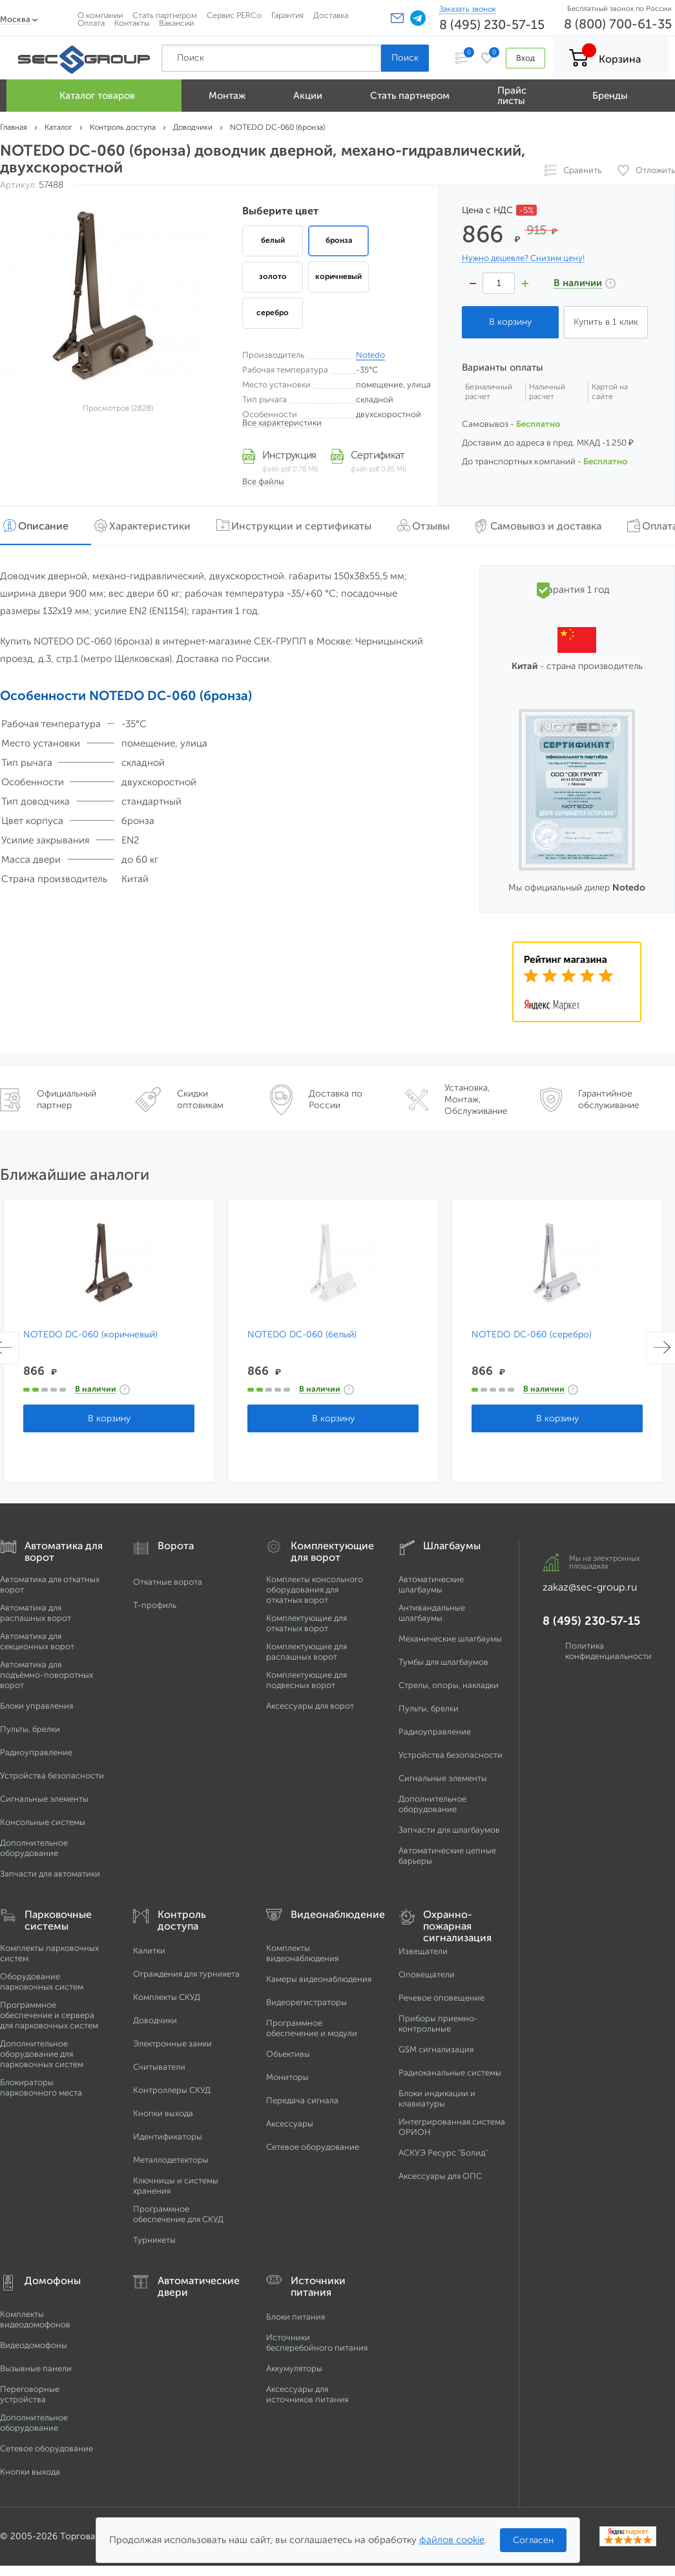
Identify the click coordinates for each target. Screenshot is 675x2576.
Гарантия (287, 15)
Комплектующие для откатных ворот (306, 1623)
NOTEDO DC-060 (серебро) (530, 1335)
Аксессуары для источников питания (307, 2394)
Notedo (370, 355)
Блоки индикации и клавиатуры (437, 2098)
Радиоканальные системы (450, 2072)
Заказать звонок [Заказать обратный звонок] (467, 9)
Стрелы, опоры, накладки (449, 1685)
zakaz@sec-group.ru (590, 1587)
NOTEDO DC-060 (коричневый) (90, 1335)
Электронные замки (172, 2043)
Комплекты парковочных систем (49, 1953)
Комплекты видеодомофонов (35, 2319)
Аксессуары (289, 2123)
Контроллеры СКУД (172, 2090)
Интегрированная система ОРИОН (452, 2127)
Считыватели (159, 2067)
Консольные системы (42, 1822)
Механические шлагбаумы (450, 1638)
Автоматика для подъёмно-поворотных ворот (46, 1675)
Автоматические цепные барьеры (447, 1856)
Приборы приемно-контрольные (438, 2024)
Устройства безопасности (52, 1775)
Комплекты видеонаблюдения (302, 1953)
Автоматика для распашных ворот (35, 1613)
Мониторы (287, 2077)
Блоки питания (295, 2317)
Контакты (131, 23)
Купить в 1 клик (606, 321)
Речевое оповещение (441, 1998)
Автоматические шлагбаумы (431, 1584)
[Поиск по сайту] (271, 58)
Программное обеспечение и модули (311, 2028)
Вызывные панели (36, 2368)
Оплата (91, 23)
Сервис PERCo (234, 15)
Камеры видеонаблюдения (318, 1979)
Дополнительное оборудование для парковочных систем (41, 2054)
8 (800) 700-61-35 (618, 24)
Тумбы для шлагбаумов (443, 1662)
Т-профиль (154, 1605)
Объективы (288, 2054)
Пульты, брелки (30, 1729)
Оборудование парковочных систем (41, 1982)
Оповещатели (427, 1974)
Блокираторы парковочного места (41, 2087)
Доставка (330, 15)
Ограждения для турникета (186, 1974)
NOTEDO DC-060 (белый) (301, 1335)
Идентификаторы (167, 2136)
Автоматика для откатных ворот (49, 1584)
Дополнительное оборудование (34, 1848)
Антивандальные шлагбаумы (432, 1613)
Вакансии (176, 23)
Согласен (533, 2540)
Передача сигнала (302, 2100)
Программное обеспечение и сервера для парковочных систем (49, 2015)
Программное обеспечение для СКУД (178, 2214)
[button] (397, 18)
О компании (100, 15)
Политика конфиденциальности (608, 1651)
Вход (525, 58)
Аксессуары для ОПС (440, 2176)
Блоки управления (36, 1706)
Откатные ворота (167, 1582)
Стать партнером (164, 15)
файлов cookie (451, 2540)
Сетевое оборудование (312, 2147)
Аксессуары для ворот (310, 1706)
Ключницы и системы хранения (175, 2186)
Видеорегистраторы (306, 2002)
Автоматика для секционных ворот (37, 1641)
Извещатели (423, 1951)
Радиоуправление (36, 1752)
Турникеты (154, 2240)
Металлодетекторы (171, 2160)
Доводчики (155, 2020)
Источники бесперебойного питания (317, 2343)
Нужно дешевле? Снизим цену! (523, 258)
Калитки (149, 1950)
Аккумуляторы (294, 2368)
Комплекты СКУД (166, 1997)
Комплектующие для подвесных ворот (306, 1680)
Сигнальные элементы (44, 1799)
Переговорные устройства (29, 2394)
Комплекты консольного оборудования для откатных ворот (314, 1589)
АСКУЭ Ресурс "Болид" (443, 2153)
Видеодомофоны (33, 2345)
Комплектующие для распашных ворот (306, 1652)
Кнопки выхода (163, 2113)
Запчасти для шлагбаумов (449, 1830)
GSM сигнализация (436, 2049)
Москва (15, 19)
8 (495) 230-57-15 (492, 24)
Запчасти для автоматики (50, 1874)
